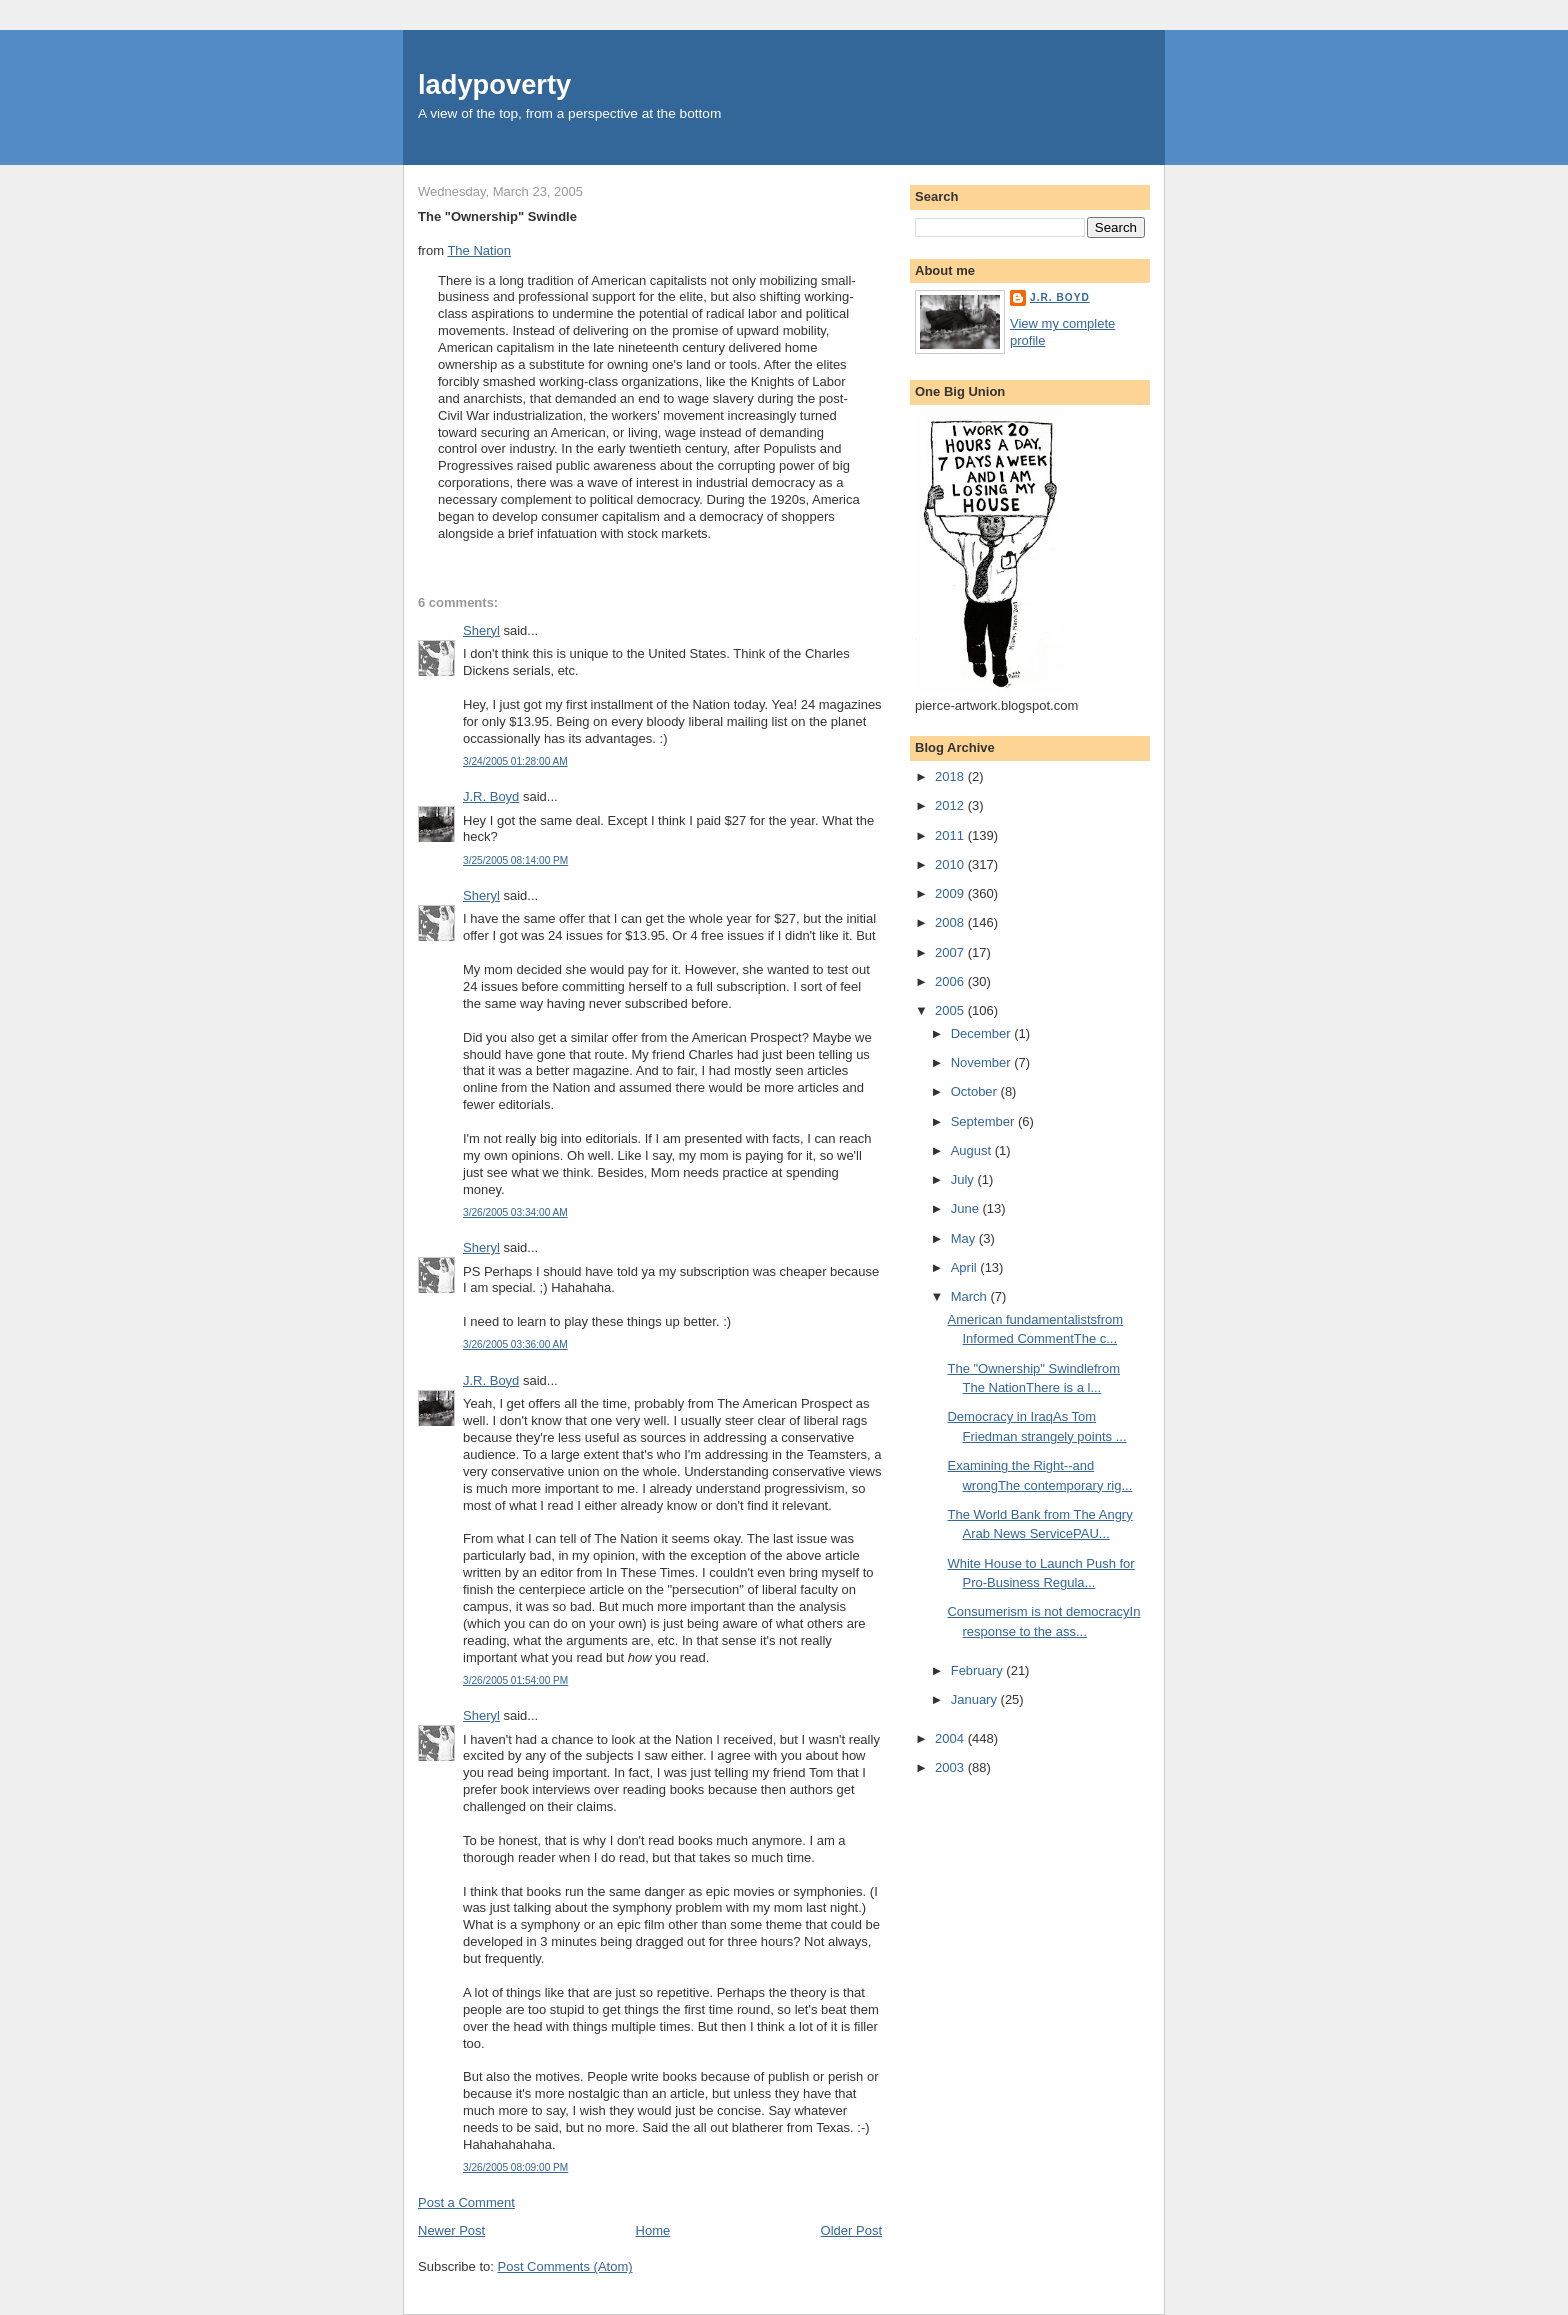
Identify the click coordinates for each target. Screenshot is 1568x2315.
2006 (951, 981)
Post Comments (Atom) (565, 2266)
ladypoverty (494, 84)
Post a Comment (466, 2202)
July (964, 1179)
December (983, 1033)
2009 (951, 893)
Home (653, 2230)
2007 (951, 952)
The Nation (479, 250)
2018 (951, 776)
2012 (951, 805)
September (984, 1121)
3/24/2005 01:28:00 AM (515, 761)
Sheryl (481, 630)
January (976, 1699)
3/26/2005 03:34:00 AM (515, 1212)
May (965, 1238)
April (966, 1267)
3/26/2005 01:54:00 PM (515, 1680)
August (973, 1150)
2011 (951, 835)
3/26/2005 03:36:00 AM (515, 1344)
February (979, 1670)
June (967, 1208)
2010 (951, 864)
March (971, 1296)
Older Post (851, 2230)
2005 (951, 1010)
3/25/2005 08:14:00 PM (515, 860)
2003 (951, 1767)
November (983, 1062)
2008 (951, 922)
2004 (951, 1738)
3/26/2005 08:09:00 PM (515, 2167)
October (976, 1091)
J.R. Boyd (491, 796)
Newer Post (451, 2230)
